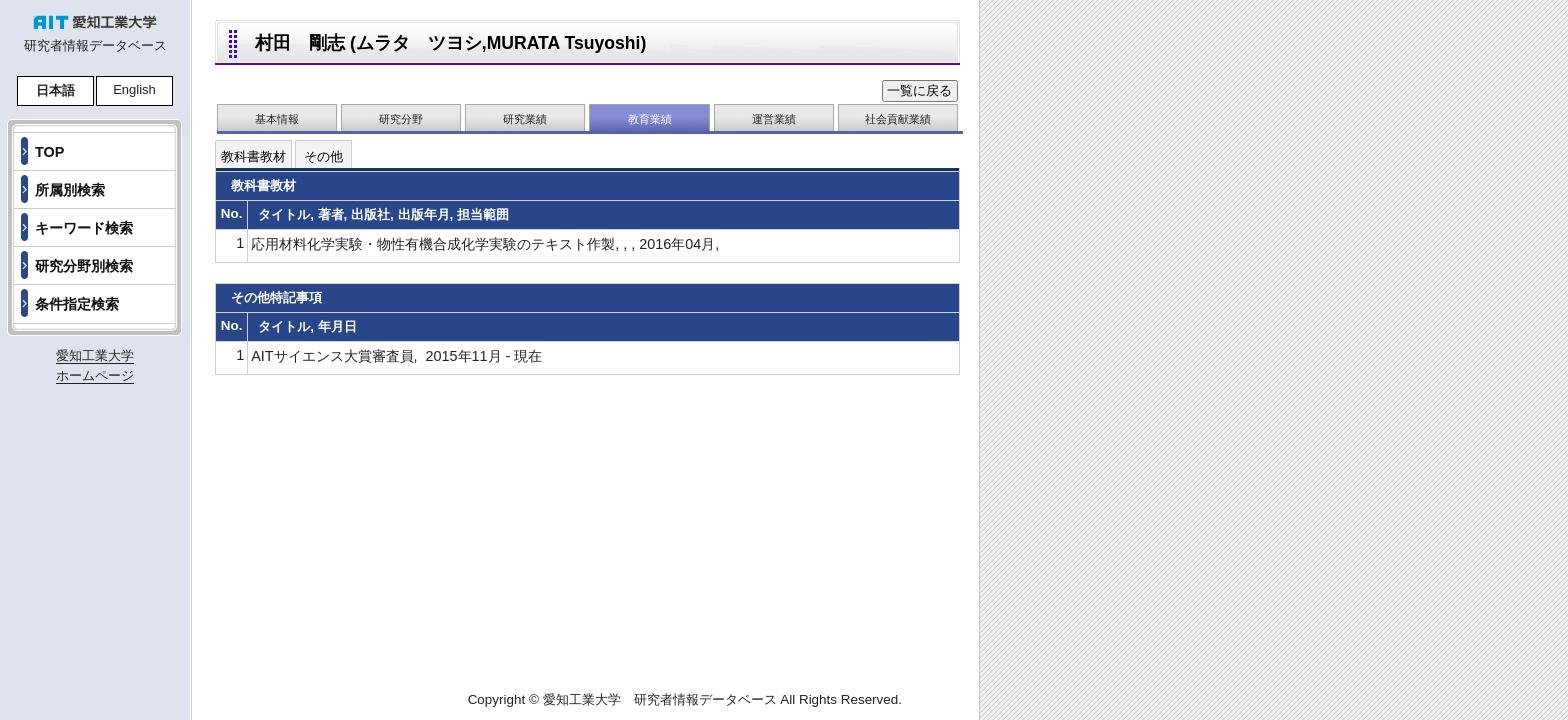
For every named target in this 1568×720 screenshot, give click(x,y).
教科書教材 (253, 156)
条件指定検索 (77, 304)
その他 (323, 156)
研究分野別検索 (84, 266)
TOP (49, 152)
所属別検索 (70, 190)
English (134, 89)
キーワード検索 (84, 228)
